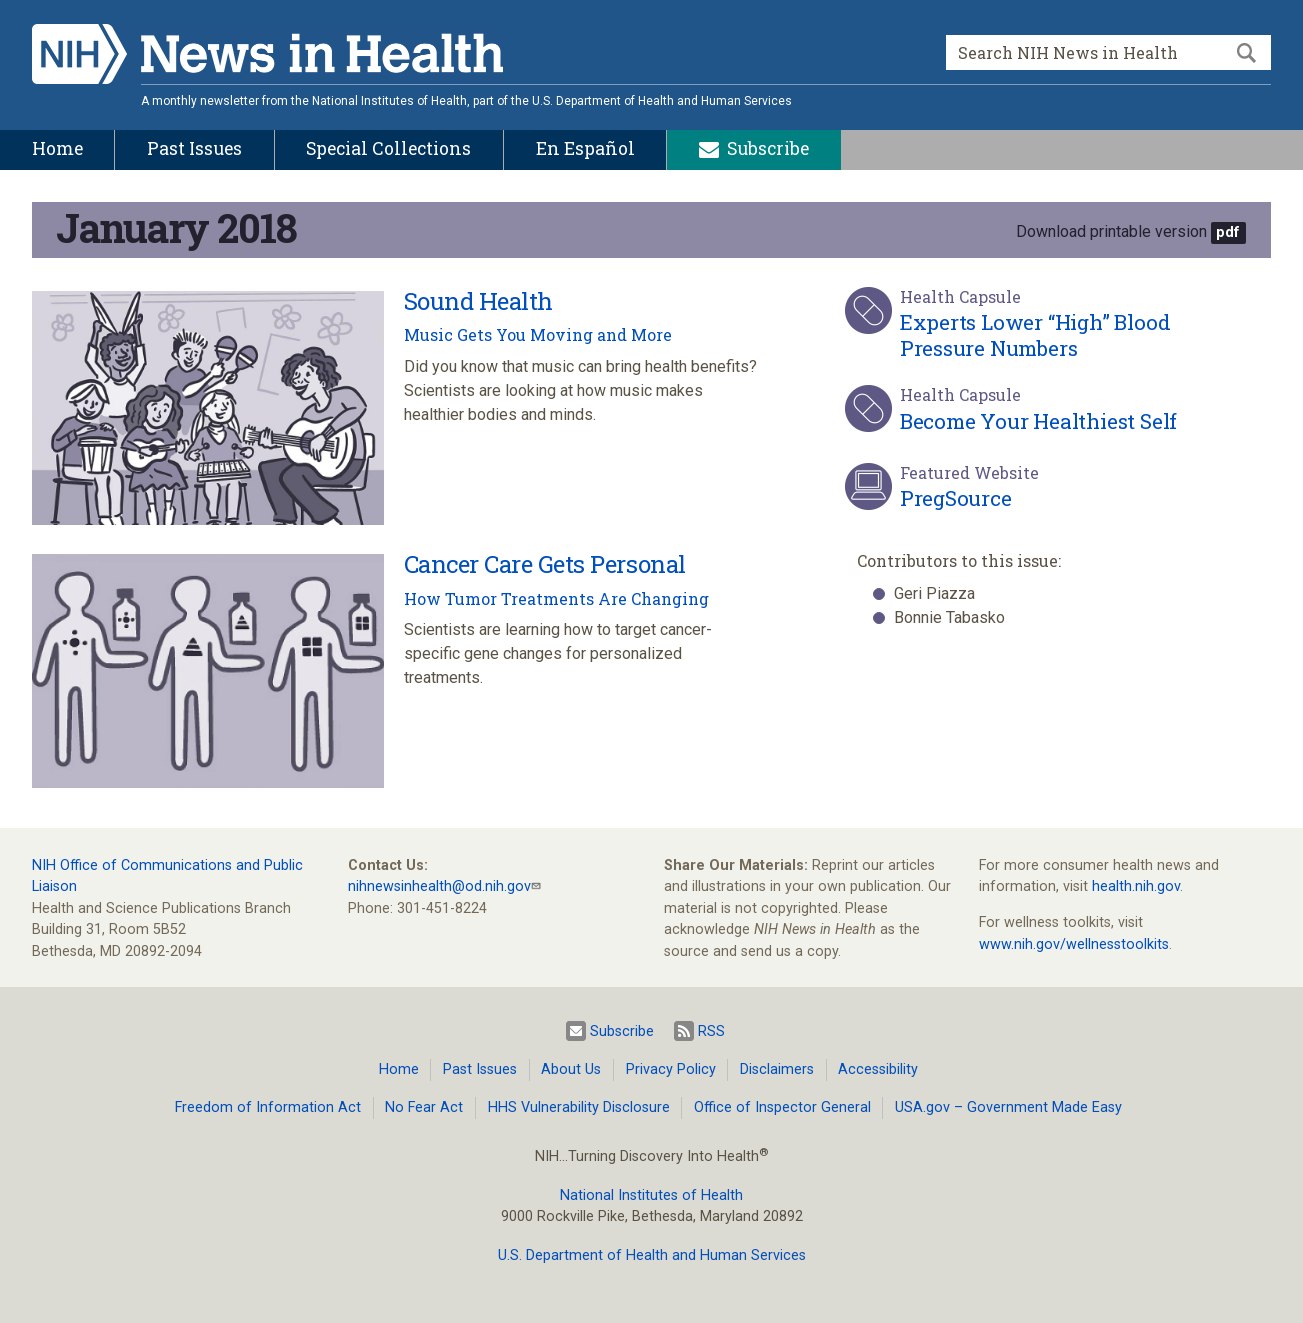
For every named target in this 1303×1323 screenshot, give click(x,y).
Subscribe (610, 1031)
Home (399, 1069)
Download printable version (1111, 231)
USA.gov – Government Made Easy (1008, 1107)
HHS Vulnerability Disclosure (579, 1107)
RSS (699, 1031)
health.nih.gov (1136, 886)
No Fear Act (424, 1107)
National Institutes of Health (651, 1195)
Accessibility (878, 1069)
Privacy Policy (671, 1069)
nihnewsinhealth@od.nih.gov (439, 886)
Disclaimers (777, 1069)
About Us (571, 1069)
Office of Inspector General (782, 1107)
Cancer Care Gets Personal (545, 564)
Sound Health (478, 301)
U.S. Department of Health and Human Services (652, 1255)
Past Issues (480, 1069)
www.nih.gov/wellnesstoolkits (1074, 944)
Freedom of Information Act (268, 1107)
